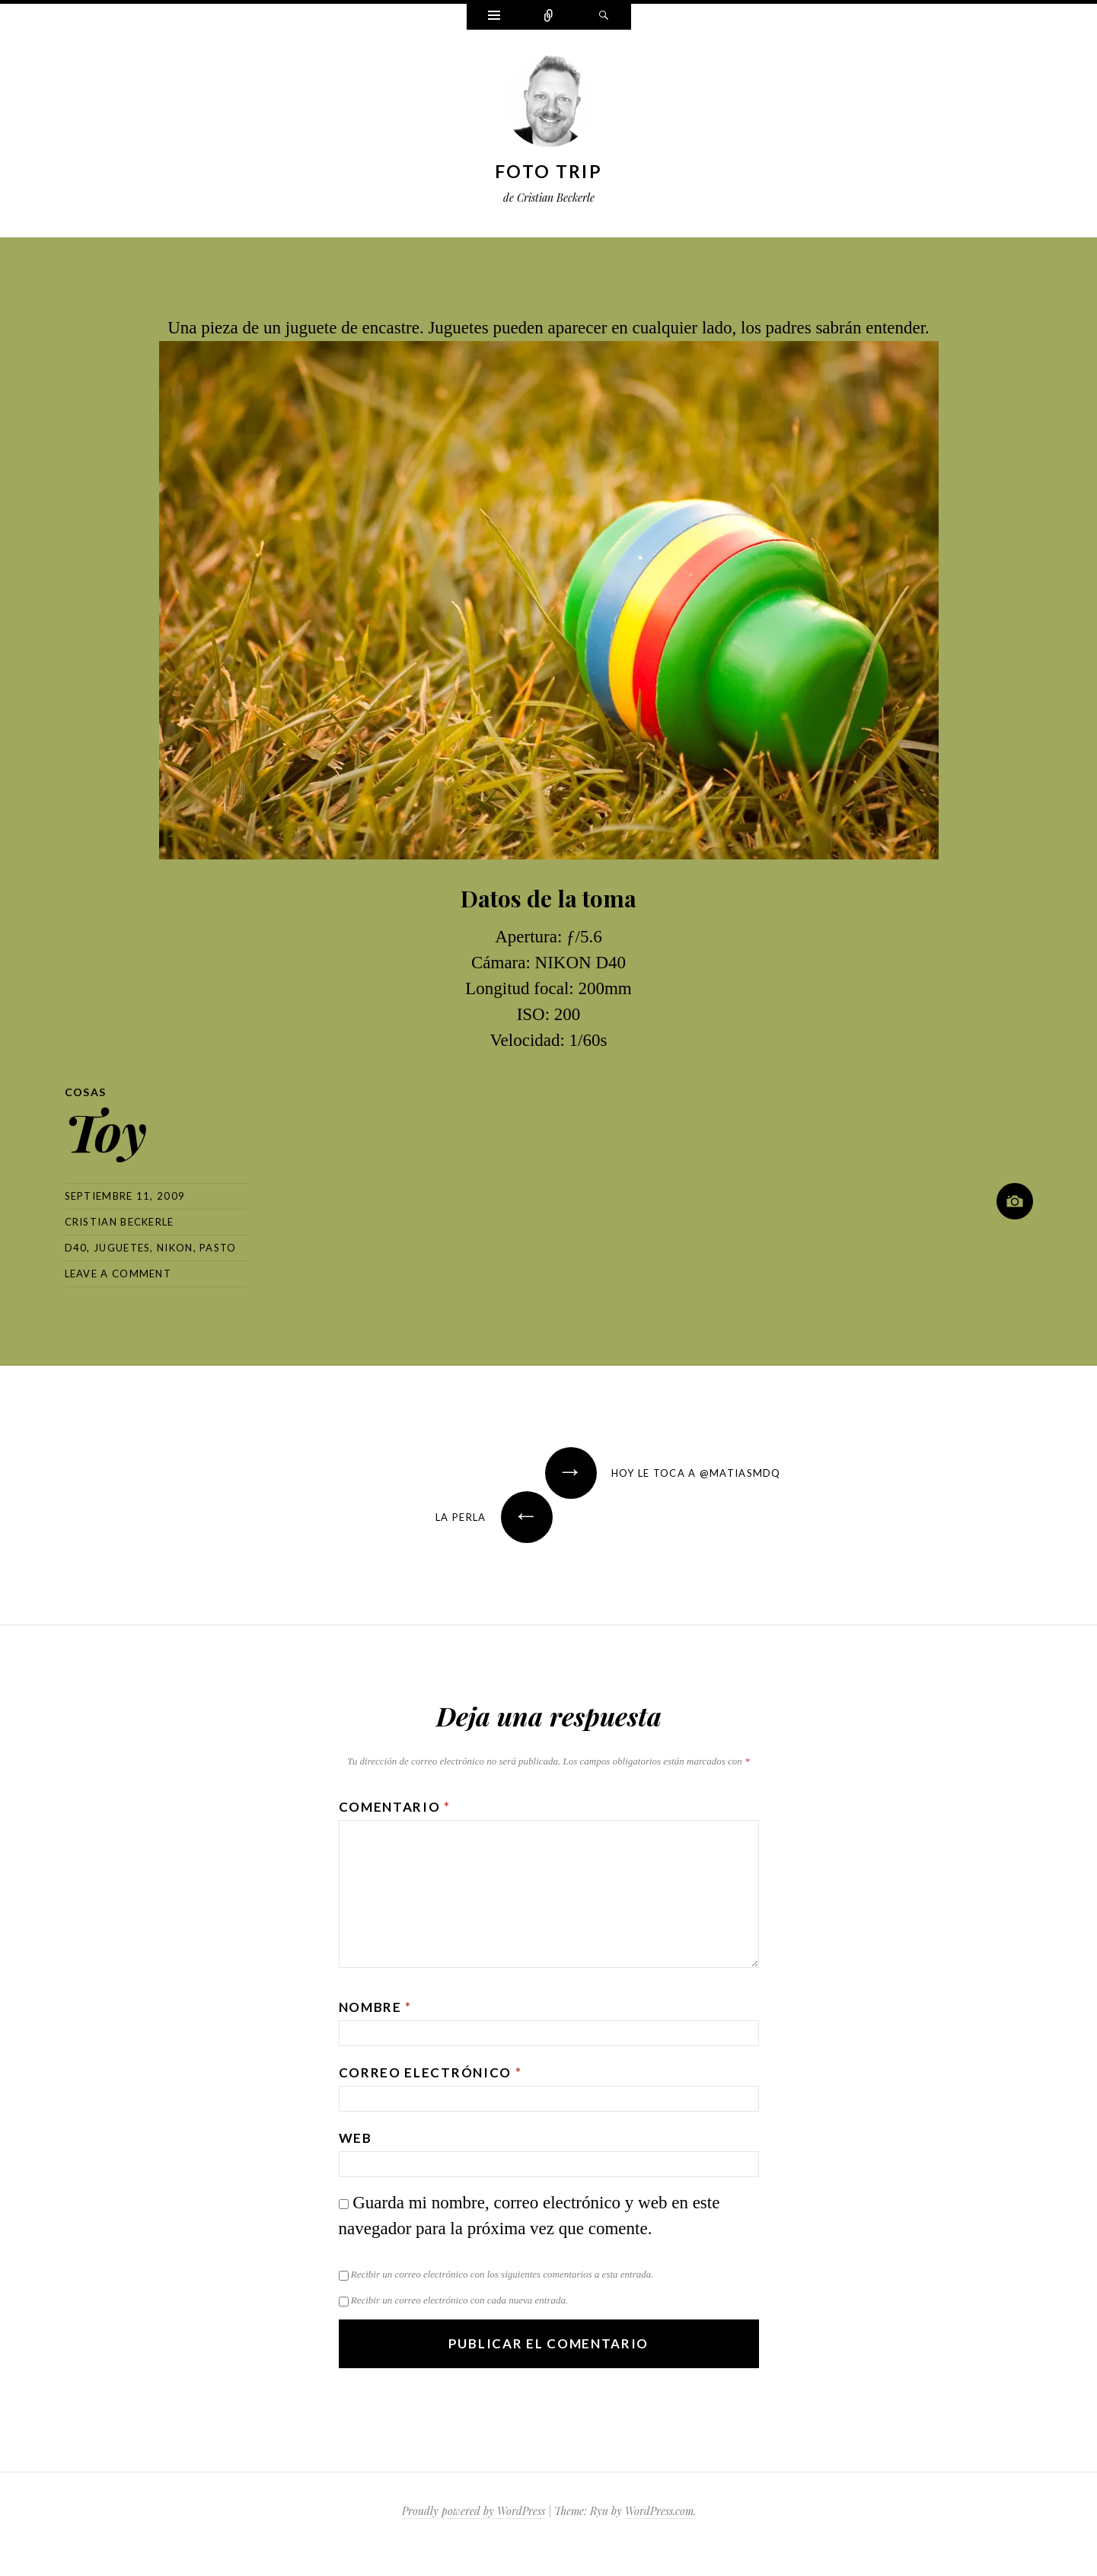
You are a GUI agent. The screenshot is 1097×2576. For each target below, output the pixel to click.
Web (355, 2138)
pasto (218, 1248)
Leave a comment (118, 1273)
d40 (76, 1248)
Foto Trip (548, 171)
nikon (175, 1248)
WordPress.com (659, 2511)
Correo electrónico (430, 2072)
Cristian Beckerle (119, 1222)
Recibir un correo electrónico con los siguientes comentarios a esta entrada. (502, 2274)
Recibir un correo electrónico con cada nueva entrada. (459, 2300)
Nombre (376, 2007)
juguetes (122, 1248)
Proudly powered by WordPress (473, 2511)
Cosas (86, 1092)
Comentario (395, 1807)
